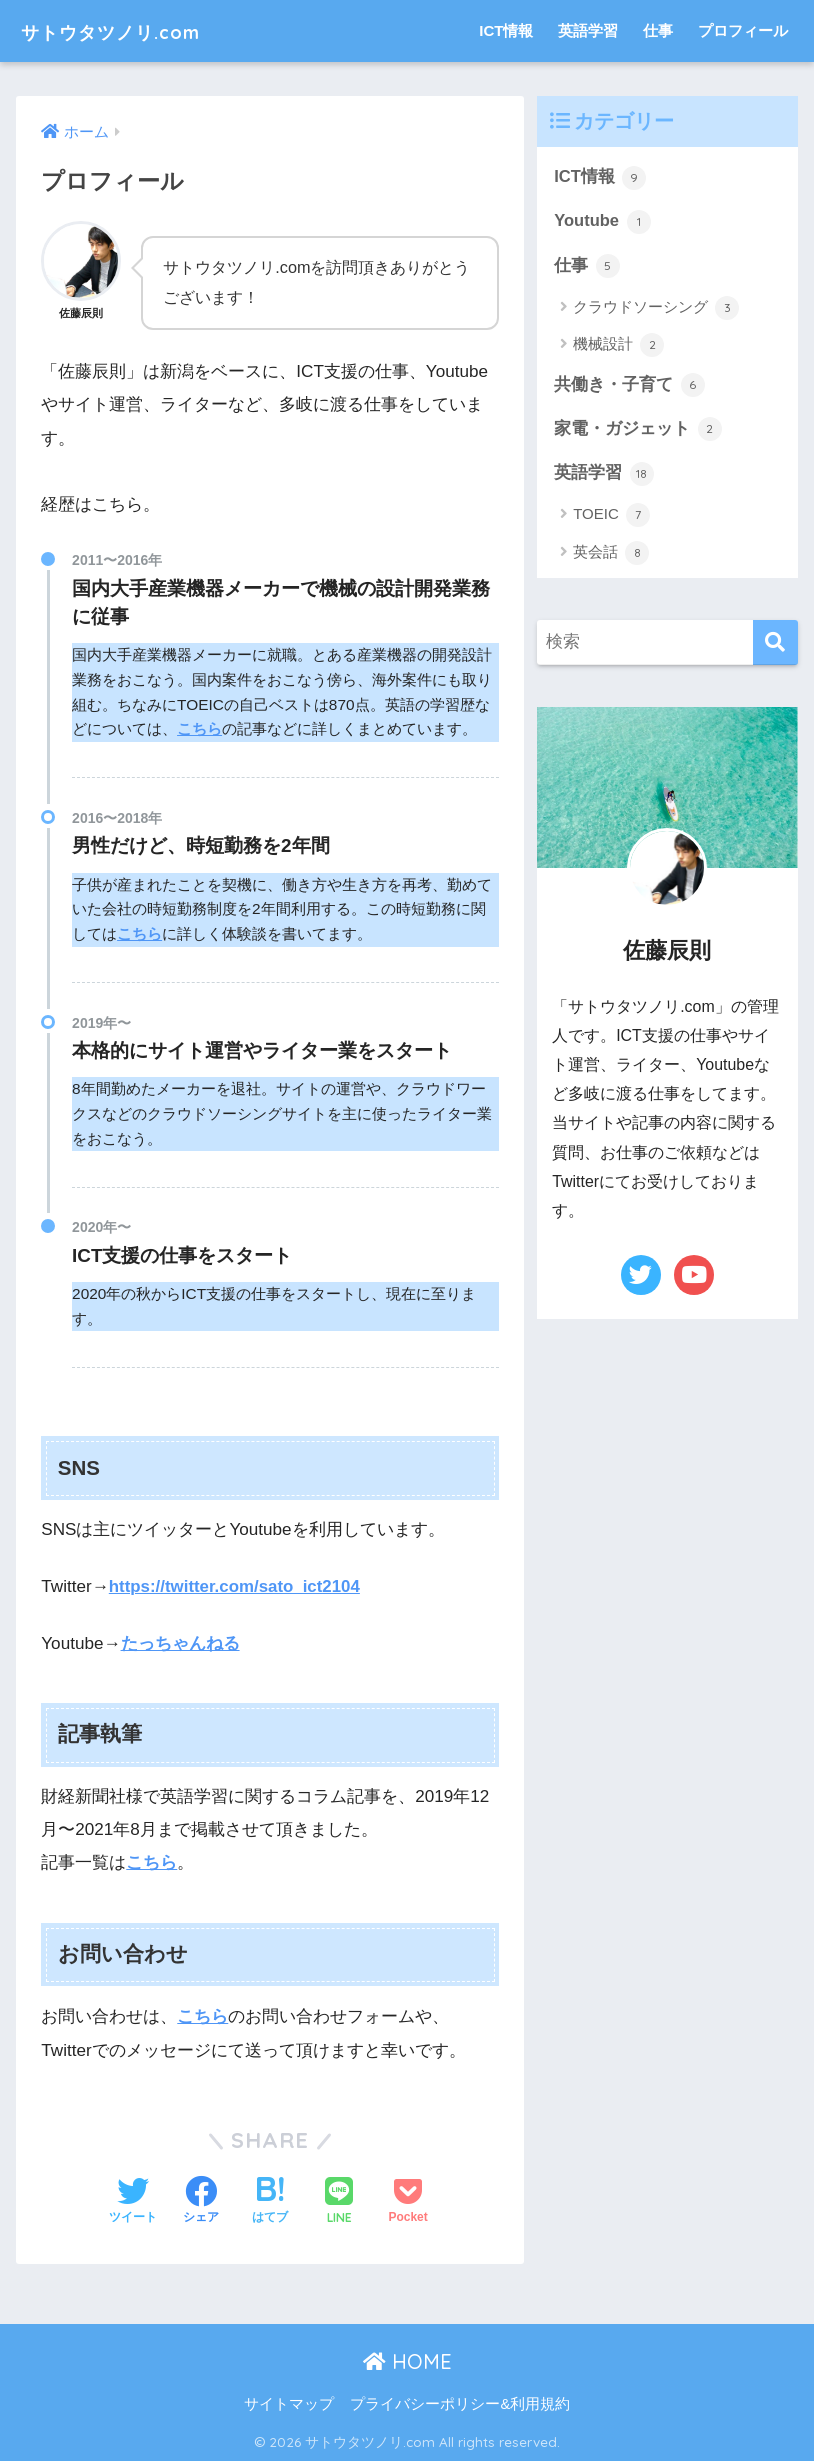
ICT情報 (506, 30)
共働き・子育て (629, 387)
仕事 (658, 30)
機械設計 (618, 347)
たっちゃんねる (180, 1643)
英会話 (611, 556)
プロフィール (743, 30)
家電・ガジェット (638, 431)
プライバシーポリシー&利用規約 (460, 2402)
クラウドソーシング (656, 309)
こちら (199, 728)
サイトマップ (289, 2402)
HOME (407, 2359)
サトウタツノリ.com (137, 30)
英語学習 (588, 30)
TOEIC (611, 518)
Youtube (602, 222)
